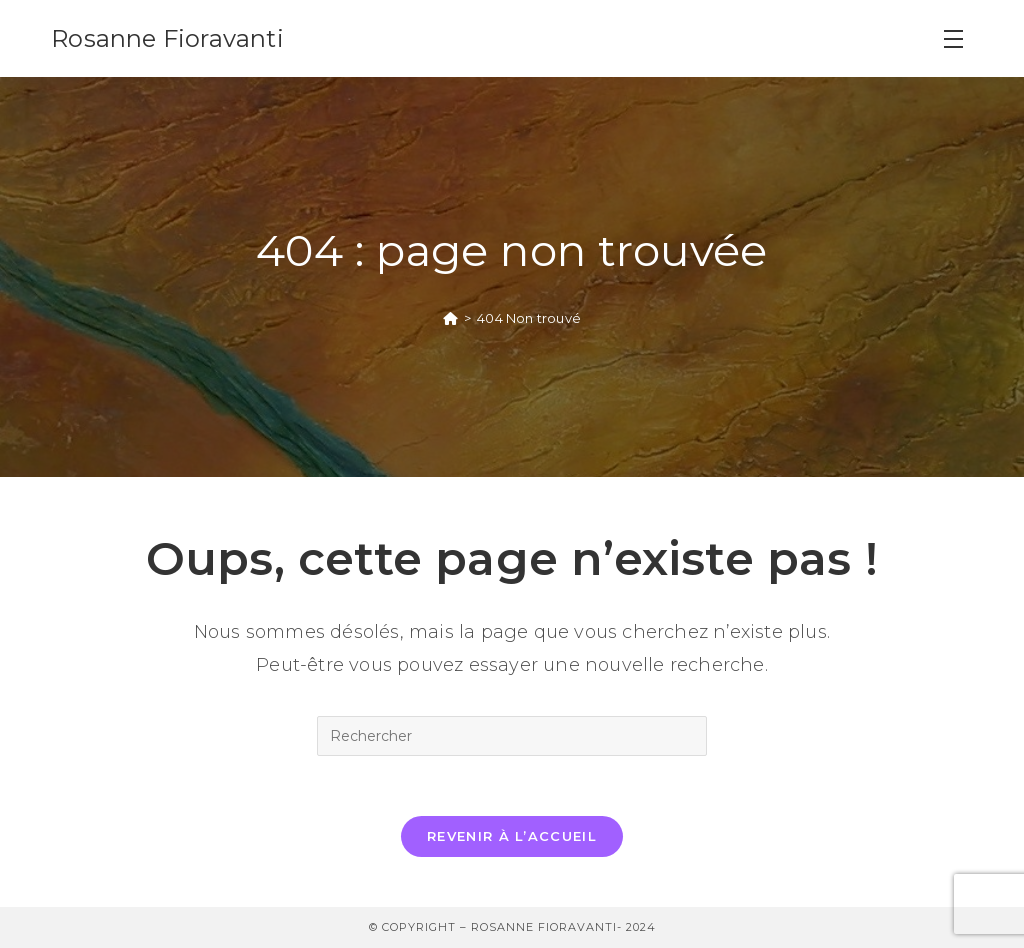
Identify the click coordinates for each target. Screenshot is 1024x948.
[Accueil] (450, 318)
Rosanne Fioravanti (167, 38)
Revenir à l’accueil (512, 836)
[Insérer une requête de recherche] (512, 736)
